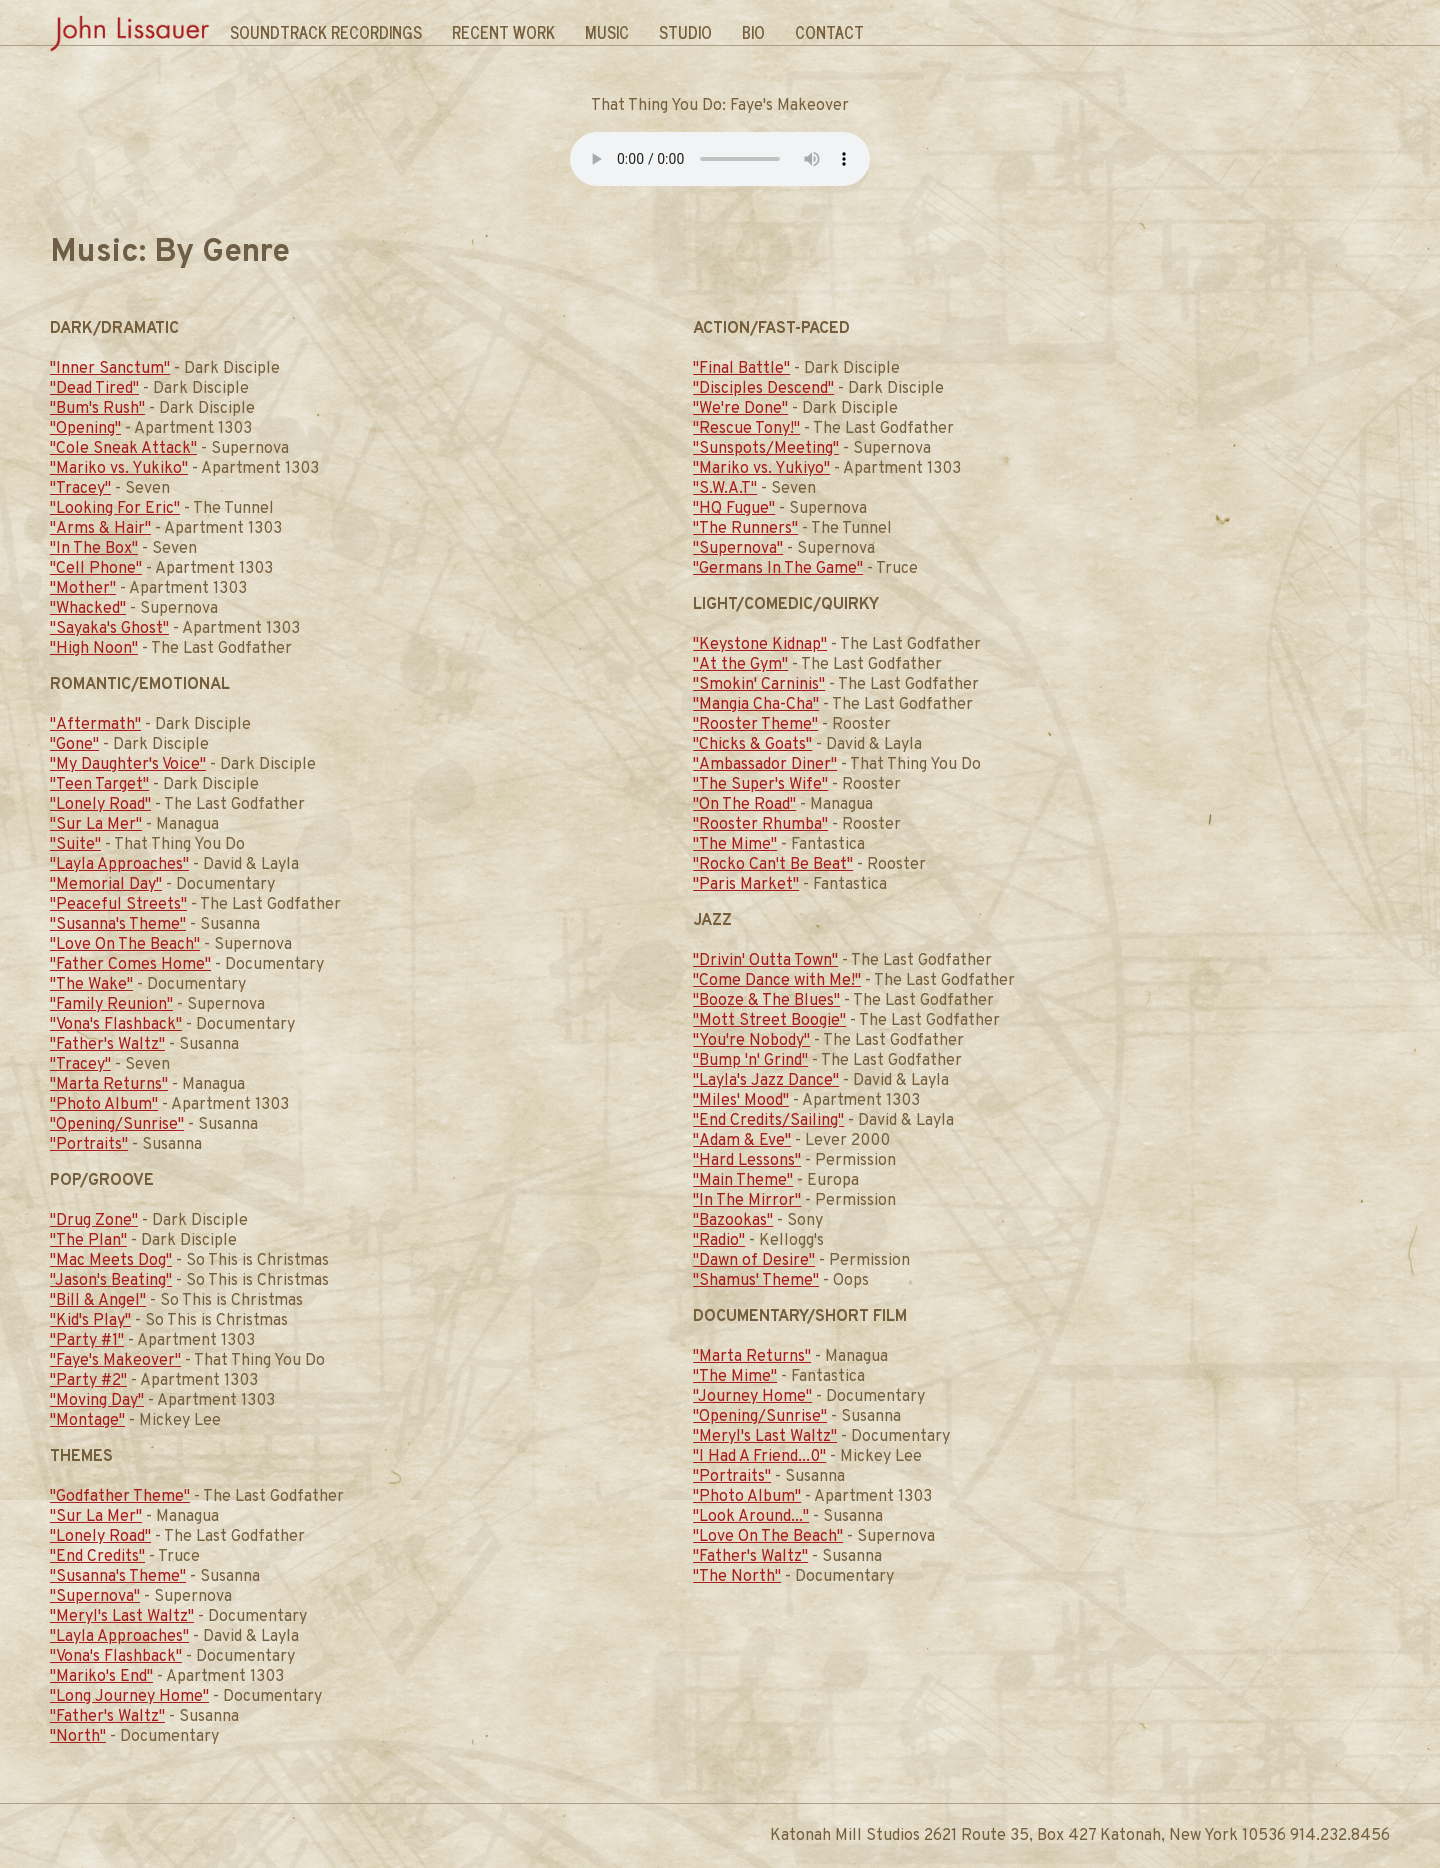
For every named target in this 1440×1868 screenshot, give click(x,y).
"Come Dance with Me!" (777, 981)
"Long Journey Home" (129, 1697)
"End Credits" (97, 1557)
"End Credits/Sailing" (768, 1121)
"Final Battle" (741, 369)
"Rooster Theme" (755, 725)
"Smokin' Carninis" (759, 685)
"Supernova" (95, 1597)
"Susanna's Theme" (118, 925)
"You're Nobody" (751, 1041)
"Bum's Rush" (97, 409)
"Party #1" (87, 1341)
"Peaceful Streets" (118, 905)
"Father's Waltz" (107, 1045)
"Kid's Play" (90, 1321)
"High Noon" (94, 649)
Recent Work (503, 32)
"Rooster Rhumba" (760, 825)
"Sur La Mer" (96, 825)
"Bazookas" (733, 1221)
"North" (78, 1737)
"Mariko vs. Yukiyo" (761, 469)
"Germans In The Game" (778, 569)
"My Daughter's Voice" (128, 765)
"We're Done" (740, 409)
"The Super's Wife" (760, 785)
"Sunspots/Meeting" (766, 449)
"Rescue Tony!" (746, 429)
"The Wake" (91, 985)
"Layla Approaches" (119, 865)
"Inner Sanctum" (110, 369)
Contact (829, 32)
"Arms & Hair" (100, 529)
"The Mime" (735, 845)
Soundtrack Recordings (326, 32)
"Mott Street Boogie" (769, 1021)
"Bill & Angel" (98, 1301)
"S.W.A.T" (725, 489)
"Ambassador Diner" (765, 765)
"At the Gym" (740, 665)
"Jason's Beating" (111, 1281)
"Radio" (719, 1241)
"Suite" (75, 845)
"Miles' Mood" (741, 1101)
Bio (753, 32)
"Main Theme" (743, 1181)
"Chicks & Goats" (752, 745)
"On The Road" (744, 805)
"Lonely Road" (100, 805)
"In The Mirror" (747, 1201)
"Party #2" (88, 1381)
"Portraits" (89, 1145)
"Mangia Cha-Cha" (756, 705)
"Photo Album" (104, 1105)
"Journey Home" (752, 1397)
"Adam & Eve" (742, 1141)
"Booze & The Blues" (766, 1001)
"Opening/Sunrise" (117, 1125)
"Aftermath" (95, 725)
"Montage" (87, 1421)
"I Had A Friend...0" (759, 1457)
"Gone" (74, 745)
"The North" (737, 1577)
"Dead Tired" (94, 389)
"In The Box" (94, 549)
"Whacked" (88, 609)
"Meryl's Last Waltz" (122, 1617)
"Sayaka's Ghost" (109, 629)
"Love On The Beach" (125, 945)
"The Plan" (88, 1241)
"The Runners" (745, 529)
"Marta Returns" (109, 1085)
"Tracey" (80, 489)
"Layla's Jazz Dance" (766, 1081)
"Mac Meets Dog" (111, 1261)
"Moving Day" (97, 1401)
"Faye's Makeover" (115, 1361)
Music (607, 32)
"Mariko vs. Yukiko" (119, 469)
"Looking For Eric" (115, 509)
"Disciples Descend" (763, 389)
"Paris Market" (746, 885)
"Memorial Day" (106, 885)
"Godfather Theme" (120, 1497)
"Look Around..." (751, 1517)
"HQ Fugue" (734, 509)
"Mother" (83, 589)
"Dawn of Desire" (754, 1261)
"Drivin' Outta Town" (765, 961)
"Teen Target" (99, 785)
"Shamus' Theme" (756, 1281)
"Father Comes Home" (130, 965)
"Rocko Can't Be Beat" (773, 865)
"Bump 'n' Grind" (750, 1061)
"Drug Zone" (94, 1221)
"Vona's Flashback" (116, 1025)
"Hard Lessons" (747, 1161)
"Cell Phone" (96, 569)
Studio (685, 32)
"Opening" (85, 429)
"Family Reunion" (111, 1005)
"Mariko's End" (101, 1677)
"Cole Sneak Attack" (123, 449)
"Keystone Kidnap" (760, 645)
